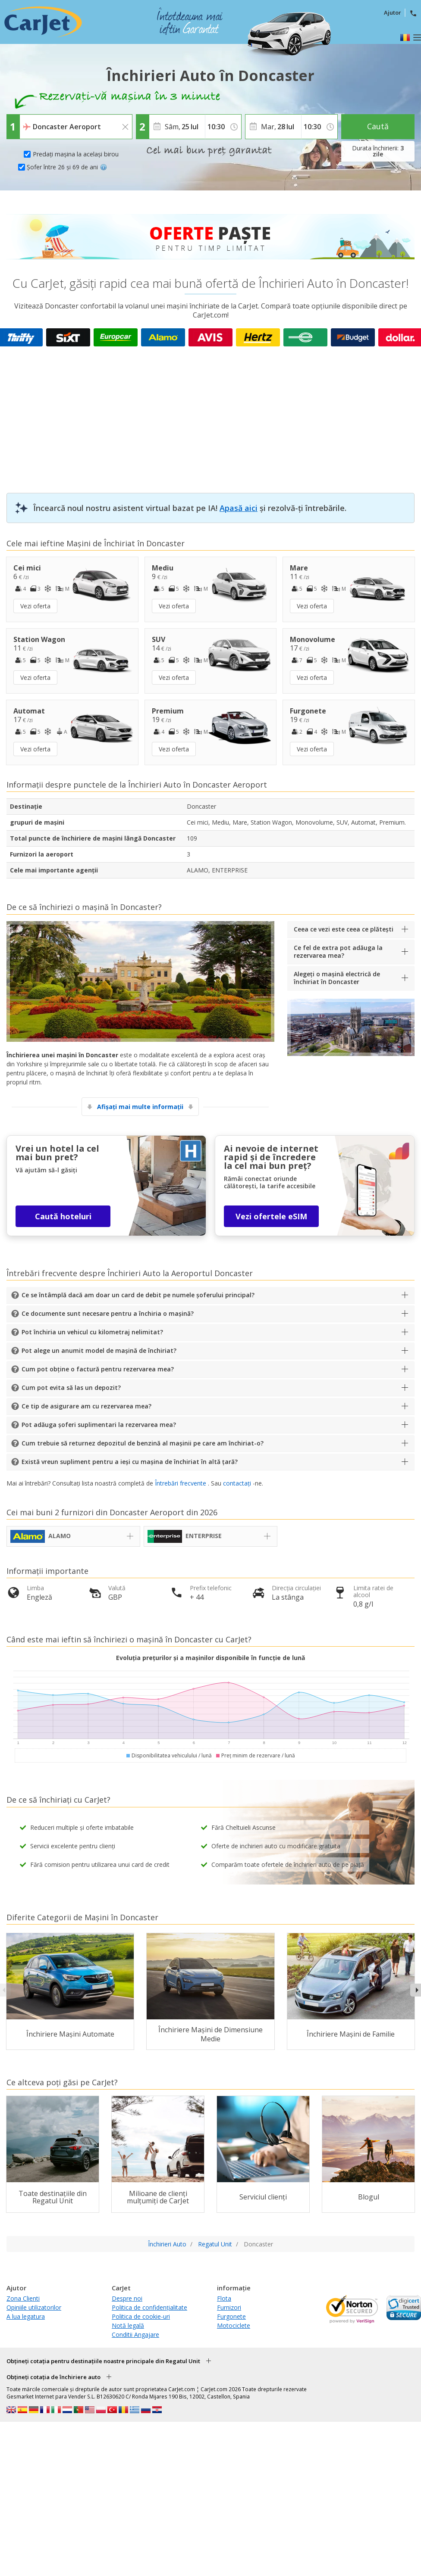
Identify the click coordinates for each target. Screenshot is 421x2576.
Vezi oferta (35, 606)
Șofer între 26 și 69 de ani (67, 167)
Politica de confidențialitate (149, 2307)
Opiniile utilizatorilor (33, 2307)
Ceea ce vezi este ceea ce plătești (343, 929)
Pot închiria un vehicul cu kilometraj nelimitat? (92, 1332)
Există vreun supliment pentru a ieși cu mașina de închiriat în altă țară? (130, 1462)
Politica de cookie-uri (141, 2316)
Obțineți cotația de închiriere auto (53, 2377)
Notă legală (128, 2325)
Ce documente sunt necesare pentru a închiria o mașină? (108, 1313)
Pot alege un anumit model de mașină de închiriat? (99, 1350)
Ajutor (392, 12)
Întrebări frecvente (180, 1483)
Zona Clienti (23, 2298)
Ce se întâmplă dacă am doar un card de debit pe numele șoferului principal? (138, 1295)
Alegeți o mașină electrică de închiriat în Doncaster (337, 978)
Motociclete (233, 2325)
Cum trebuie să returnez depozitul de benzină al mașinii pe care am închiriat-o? (143, 1443)
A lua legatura (25, 2316)
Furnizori (229, 2307)
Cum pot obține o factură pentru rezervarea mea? (98, 1369)
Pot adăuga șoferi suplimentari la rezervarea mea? (99, 1424)
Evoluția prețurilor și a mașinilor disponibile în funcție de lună (210, 1658)
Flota (224, 2298)
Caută (378, 126)
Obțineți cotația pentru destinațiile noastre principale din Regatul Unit (103, 2361)
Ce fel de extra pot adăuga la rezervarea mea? (338, 951)
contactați (237, 1483)
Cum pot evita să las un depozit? (71, 1387)
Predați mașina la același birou (76, 154)
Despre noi (127, 2298)
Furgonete (231, 2316)
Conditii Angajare (135, 2334)
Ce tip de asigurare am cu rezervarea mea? (86, 1406)
